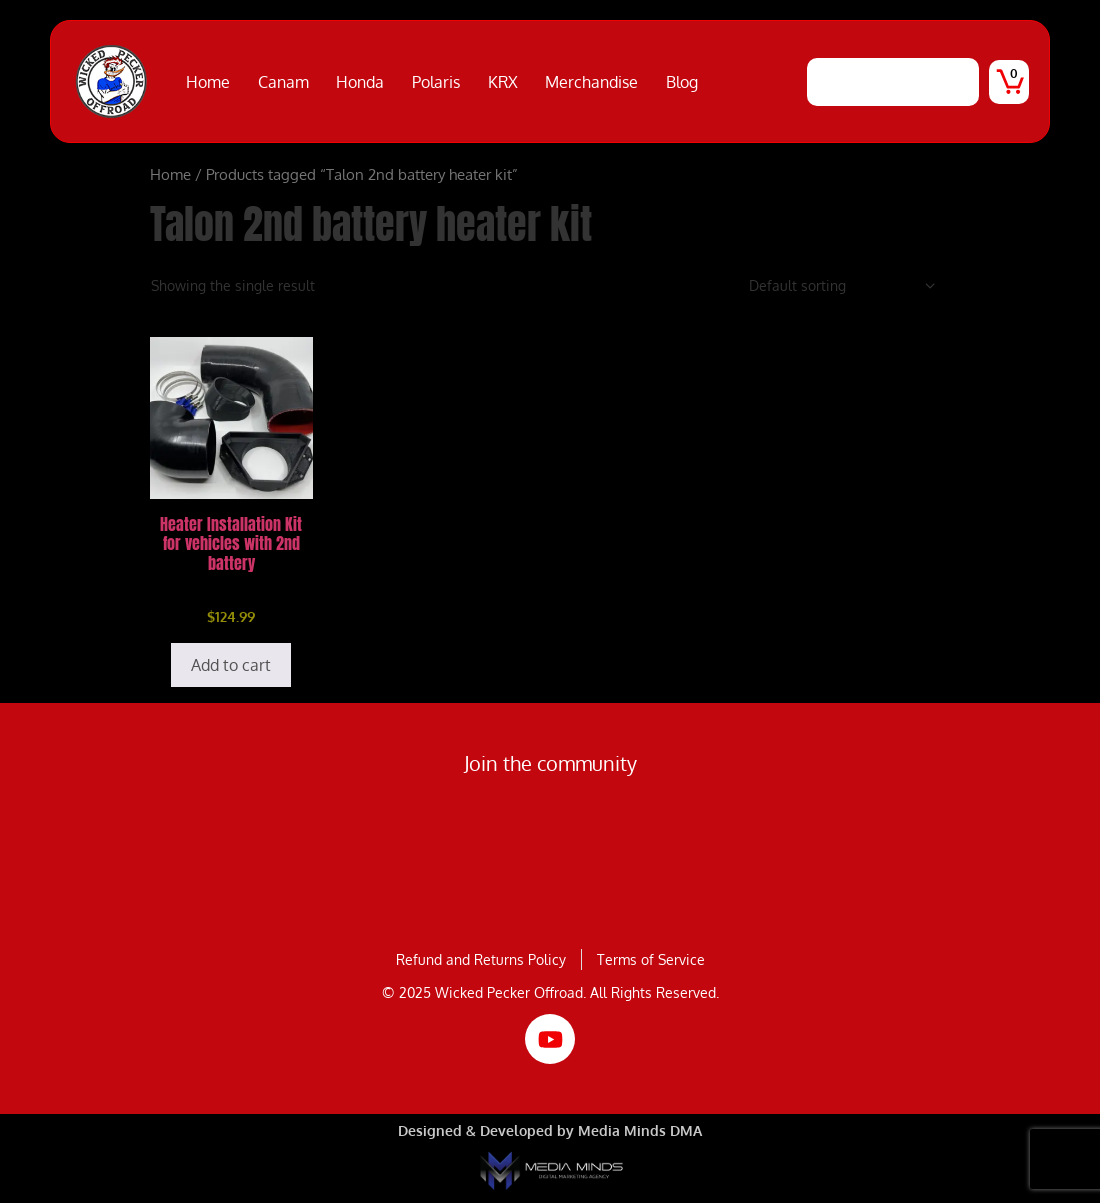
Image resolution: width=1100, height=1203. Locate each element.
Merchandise (591, 82)
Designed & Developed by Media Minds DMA (550, 1130)
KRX (503, 82)
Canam (283, 82)
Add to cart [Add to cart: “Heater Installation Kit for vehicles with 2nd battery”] (231, 665)
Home (208, 82)
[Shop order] (843, 285)
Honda (360, 82)
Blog (682, 82)
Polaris (436, 82)
